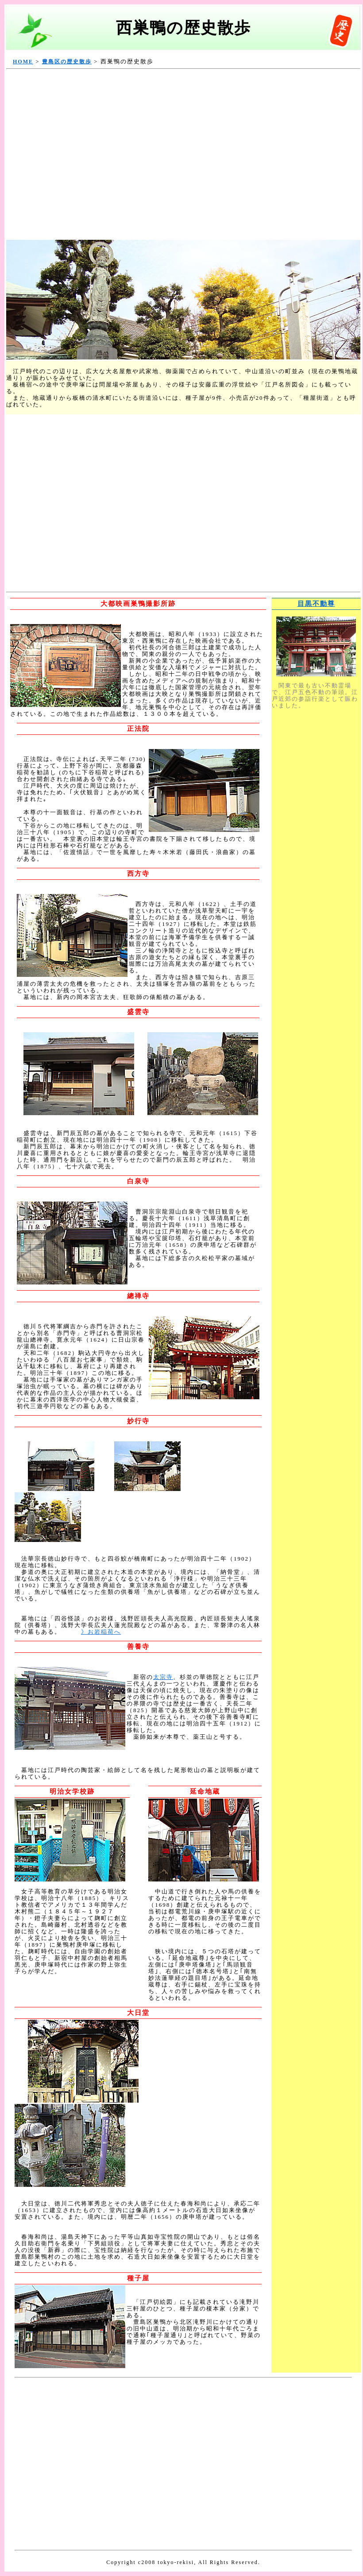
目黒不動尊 (316, 603)
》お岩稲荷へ (101, 1631)
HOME (23, 62)
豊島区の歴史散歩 (67, 62)
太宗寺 (163, 1677)
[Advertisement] (83, 155)
